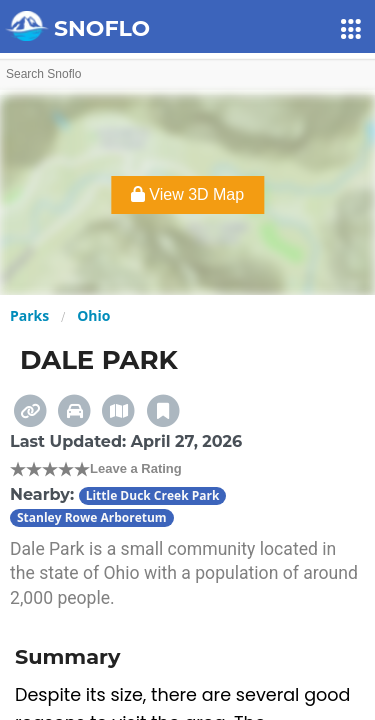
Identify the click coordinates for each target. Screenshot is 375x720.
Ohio (93, 315)
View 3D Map (187, 194)
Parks (29, 315)
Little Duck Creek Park (153, 495)
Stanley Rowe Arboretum (92, 517)
